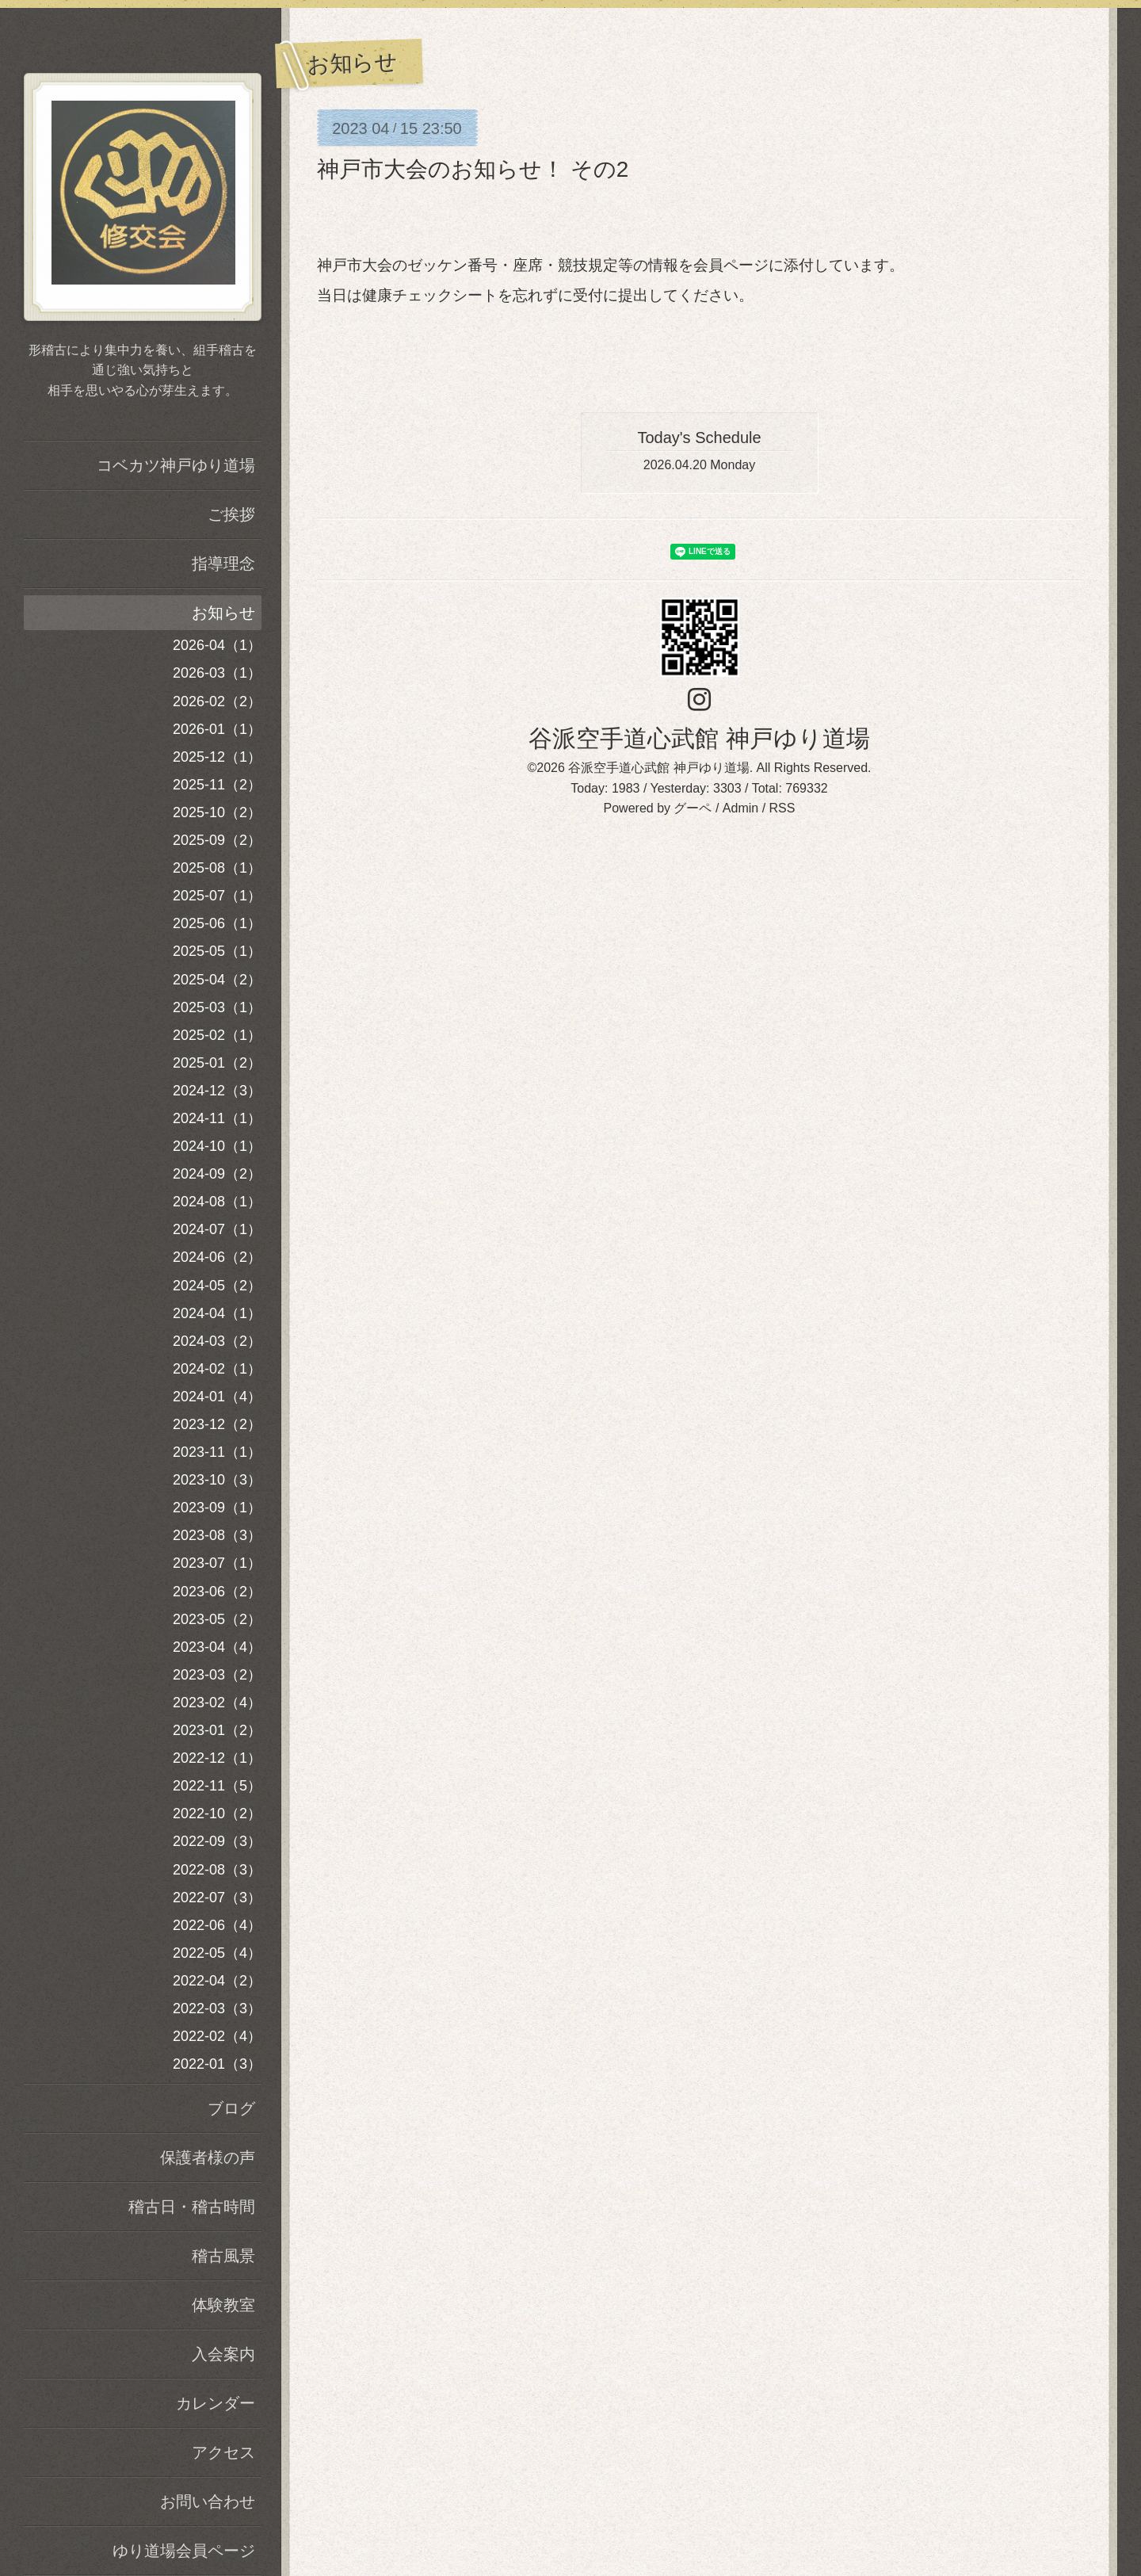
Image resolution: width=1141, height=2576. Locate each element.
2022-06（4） (217, 1925)
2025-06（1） (217, 923)
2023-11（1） (217, 1452)
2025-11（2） (217, 785)
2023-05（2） (217, 1619)
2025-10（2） (217, 812)
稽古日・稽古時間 (191, 2206)
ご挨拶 (231, 514)
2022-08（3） (217, 1870)
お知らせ (223, 612)
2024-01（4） (217, 1397)
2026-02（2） (217, 701)
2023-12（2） (217, 1424)
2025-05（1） (217, 951)
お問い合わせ (207, 2501)
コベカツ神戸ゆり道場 (176, 465)
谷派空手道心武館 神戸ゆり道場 (699, 738)
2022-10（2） (217, 1813)
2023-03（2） (217, 1675)
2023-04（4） (217, 1647)
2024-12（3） (217, 1091)
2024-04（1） (217, 1313)
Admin (740, 808)
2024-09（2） (217, 1174)
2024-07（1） (217, 1229)
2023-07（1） (217, 1563)
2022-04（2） (217, 1981)
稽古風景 (223, 2256)
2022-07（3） (217, 1897)
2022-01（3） (217, 2064)
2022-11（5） (217, 1786)
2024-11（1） (217, 1118)
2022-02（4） (217, 2036)
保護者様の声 (207, 2157)
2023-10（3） (217, 1480)
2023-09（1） (217, 1507)
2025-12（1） (217, 757)
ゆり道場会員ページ (184, 2550)
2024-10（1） (217, 1146)
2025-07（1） (217, 896)
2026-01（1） (217, 729)
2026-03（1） (217, 673)
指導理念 (223, 563)
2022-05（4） (217, 1953)
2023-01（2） (217, 1730)
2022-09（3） (217, 1841)
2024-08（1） (217, 1202)
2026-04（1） (217, 645)
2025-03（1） (217, 1007)
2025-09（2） (217, 840)
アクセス (223, 2452)
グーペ (693, 808)
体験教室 (223, 2305)
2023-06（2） (217, 1591)
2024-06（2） (217, 1257)
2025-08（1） (217, 868)
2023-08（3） (217, 1535)
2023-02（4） (217, 1702)
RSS (782, 808)
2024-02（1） (217, 1369)
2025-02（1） (217, 1035)
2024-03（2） (217, 1341)
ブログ (231, 2108)
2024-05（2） (217, 1286)
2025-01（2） (217, 1063)
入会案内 (223, 2354)
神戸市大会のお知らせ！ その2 (472, 169)
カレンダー (215, 2403)
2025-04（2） (217, 980)
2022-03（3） (217, 2008)
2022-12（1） (217, 1758)
